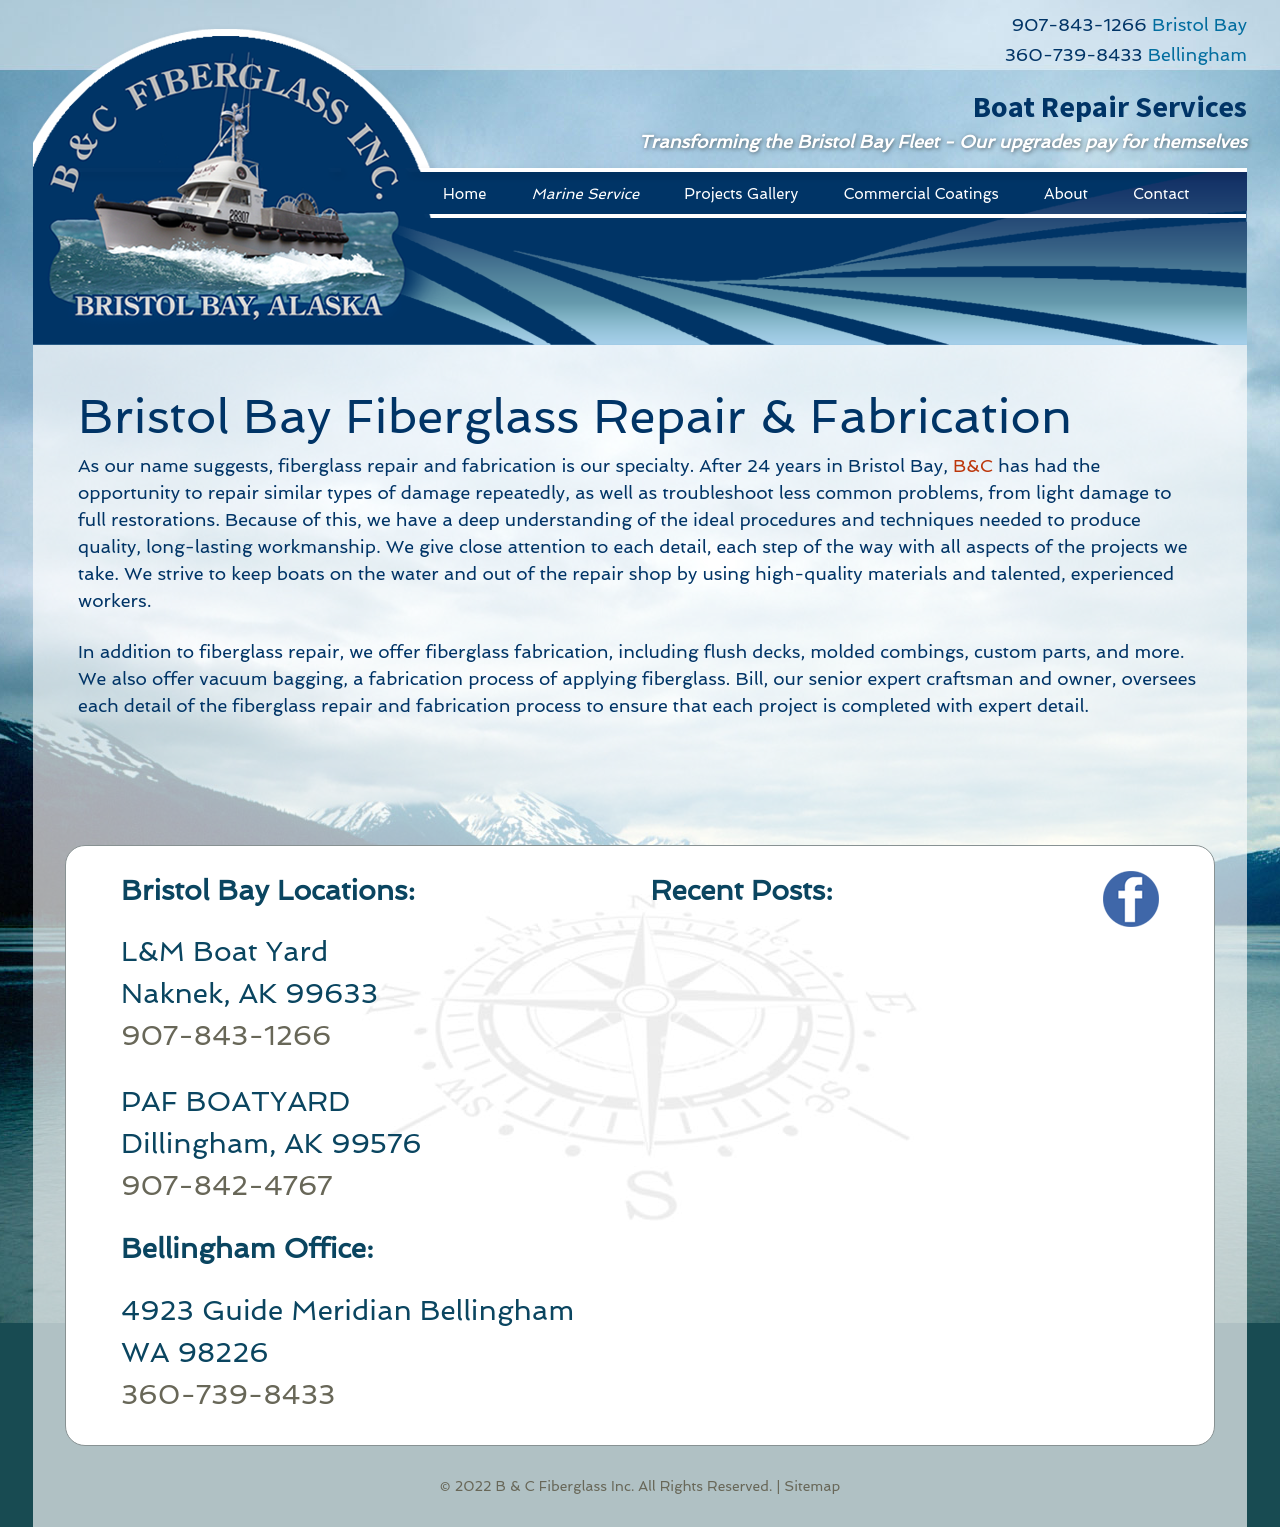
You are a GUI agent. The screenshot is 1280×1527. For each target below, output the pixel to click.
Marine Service (585, 194)
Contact (1161, 194)
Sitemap (812, 1486)
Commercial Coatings (920, 194)
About (1066, 194)
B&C (973, 465)
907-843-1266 (1078, 24)
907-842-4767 (226, 1185)
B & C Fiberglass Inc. (565, 1486)
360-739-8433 (1074, 54)
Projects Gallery (741, 194)
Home (464, 194)
